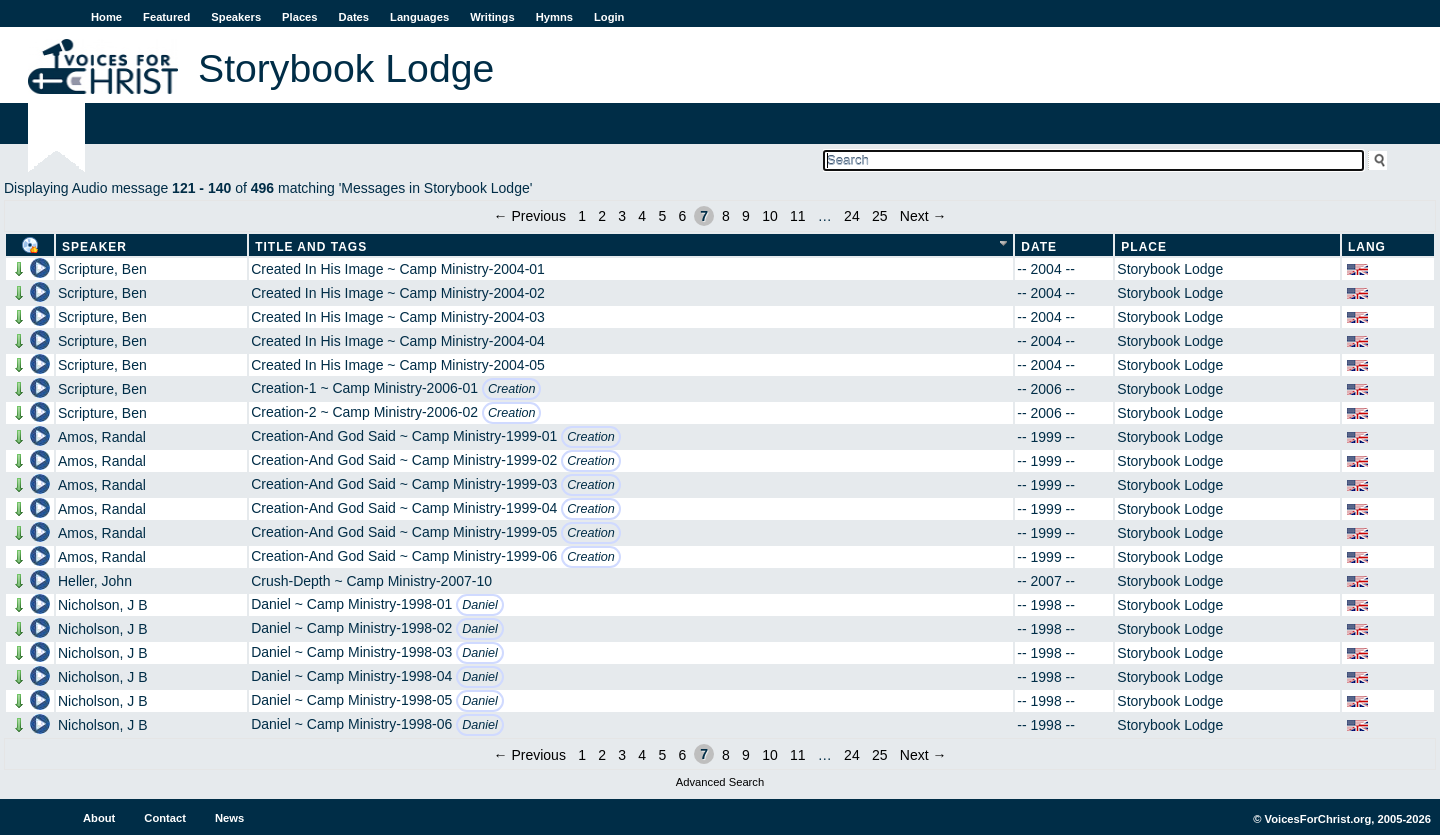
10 (770, 216)
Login (609, 17)
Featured (166, 17)
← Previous (530, 216)
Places (299, 17)
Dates (354, 17)
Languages (419, 17)
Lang (1367, 247)
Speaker (94, 247)
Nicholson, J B (102, 605)
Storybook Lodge (1170, 269)
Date (1039, 247)
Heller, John (95, 581)
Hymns (554, 17)
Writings (492, 17)
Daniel (480, 605)
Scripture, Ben (102, 269)
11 (798, 216)
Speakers (236, 17)
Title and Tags (311, 247)
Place (1144, 247)
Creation (512, 389)
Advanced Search (720, 782)
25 (880, 216)
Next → (923, 216)
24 (852, 216)
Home (106, 17)
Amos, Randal (102, 437)
